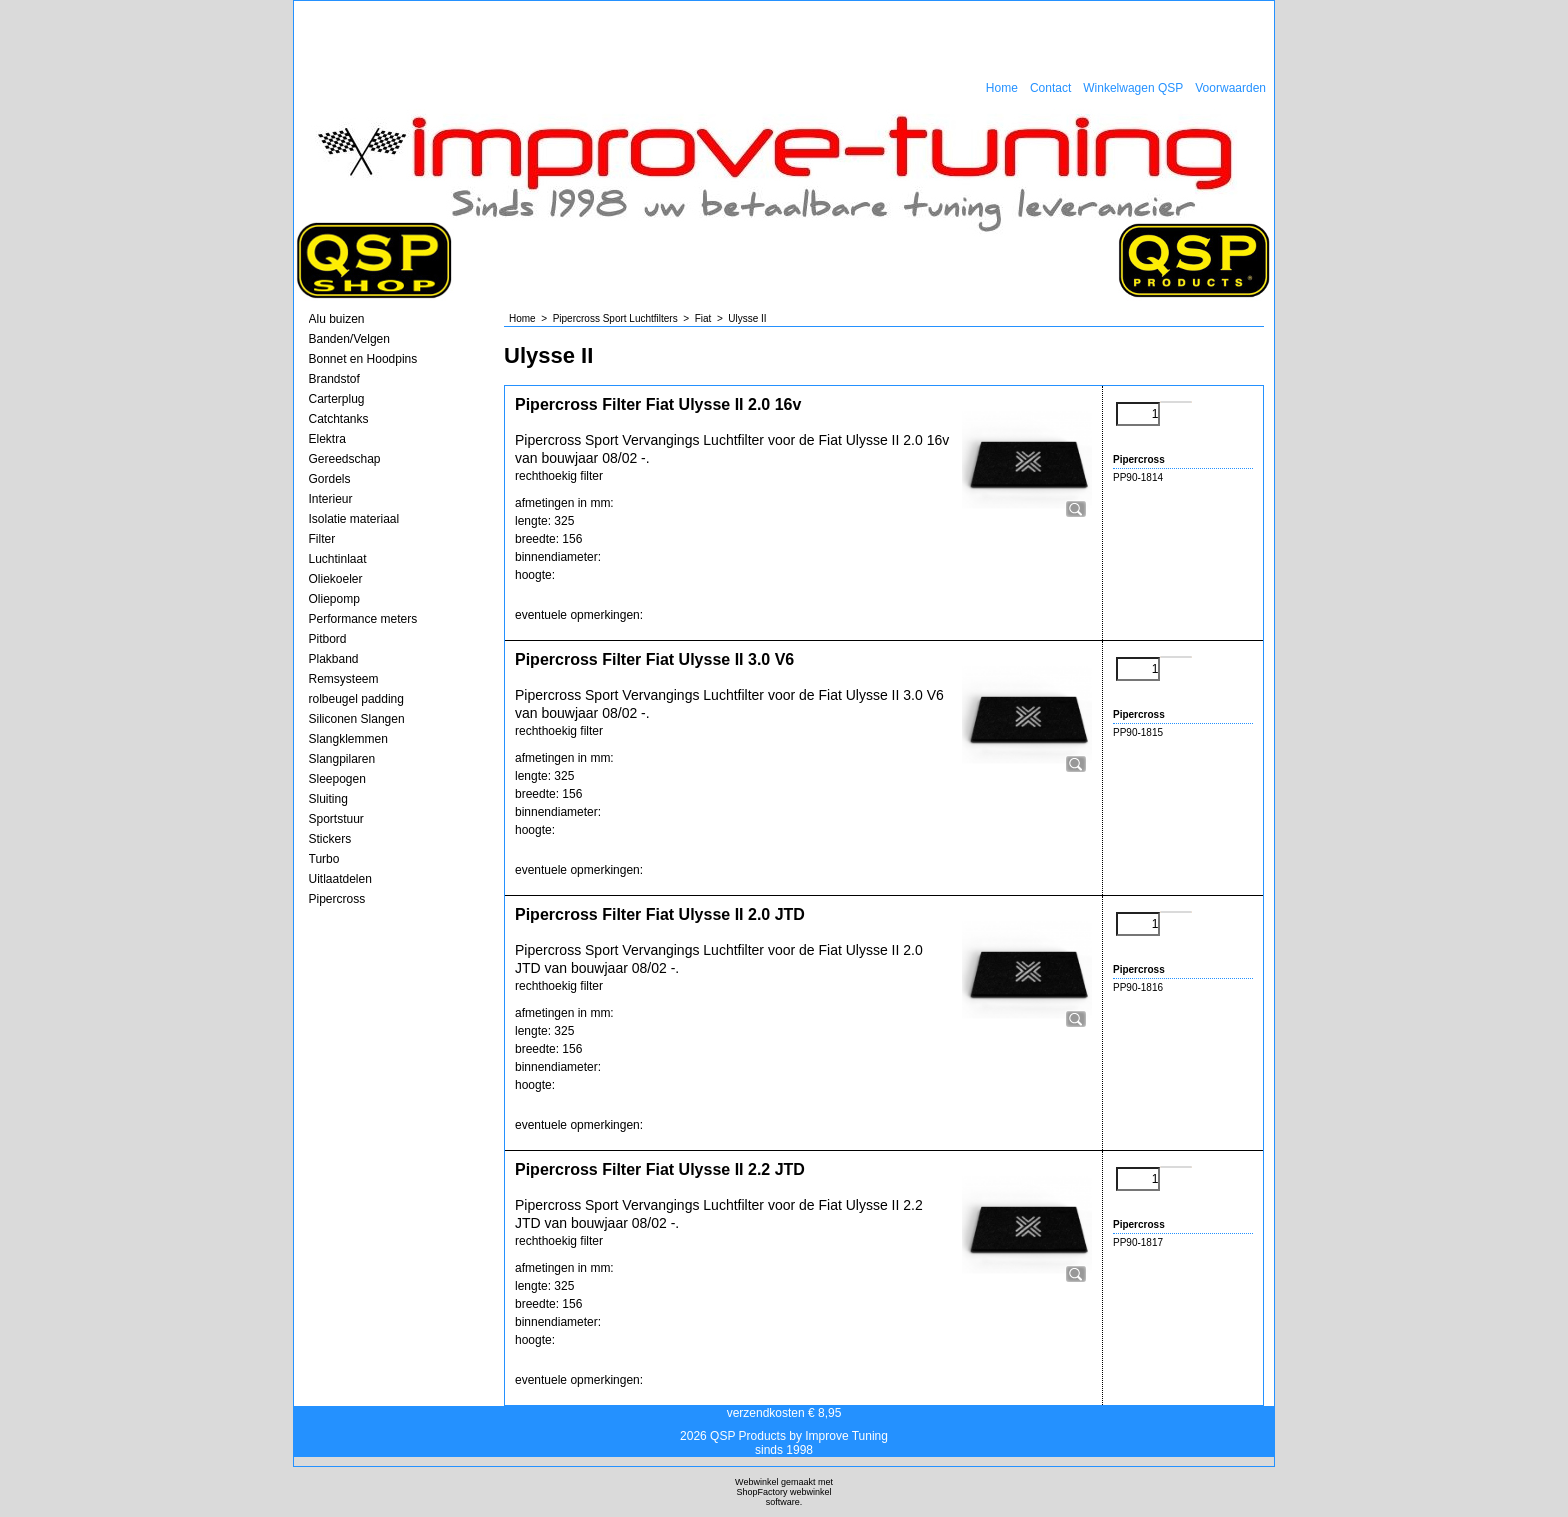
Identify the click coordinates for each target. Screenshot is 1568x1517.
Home (1002, 88)
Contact (1050, 88)
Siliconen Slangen (357, 719)
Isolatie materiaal (354, 519)
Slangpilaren (342, 759)
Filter (322, 539)
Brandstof (334, 379)
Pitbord (328, 639)
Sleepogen (337, 779)
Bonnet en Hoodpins (363, 359)
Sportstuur (336, 819)
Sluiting (328, 799)
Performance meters (363, 619)
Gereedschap (345, 459)
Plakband (334, 659)
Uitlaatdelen (340, 879)
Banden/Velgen (349, 339)
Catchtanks (339, 419)
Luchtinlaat (338, 559)
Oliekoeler (336, 579)
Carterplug (337, 399)
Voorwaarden (1230, 88)
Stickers (330, 839)
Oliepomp (334, 599)
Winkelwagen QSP (1133, 88)
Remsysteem (344, 679)
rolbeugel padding (356, 699)
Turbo (324, 859)
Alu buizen (337, 319)
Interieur (331, 499)
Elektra (327, 439)
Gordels (330, 479)
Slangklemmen (348, 739)
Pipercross (337, 899)
